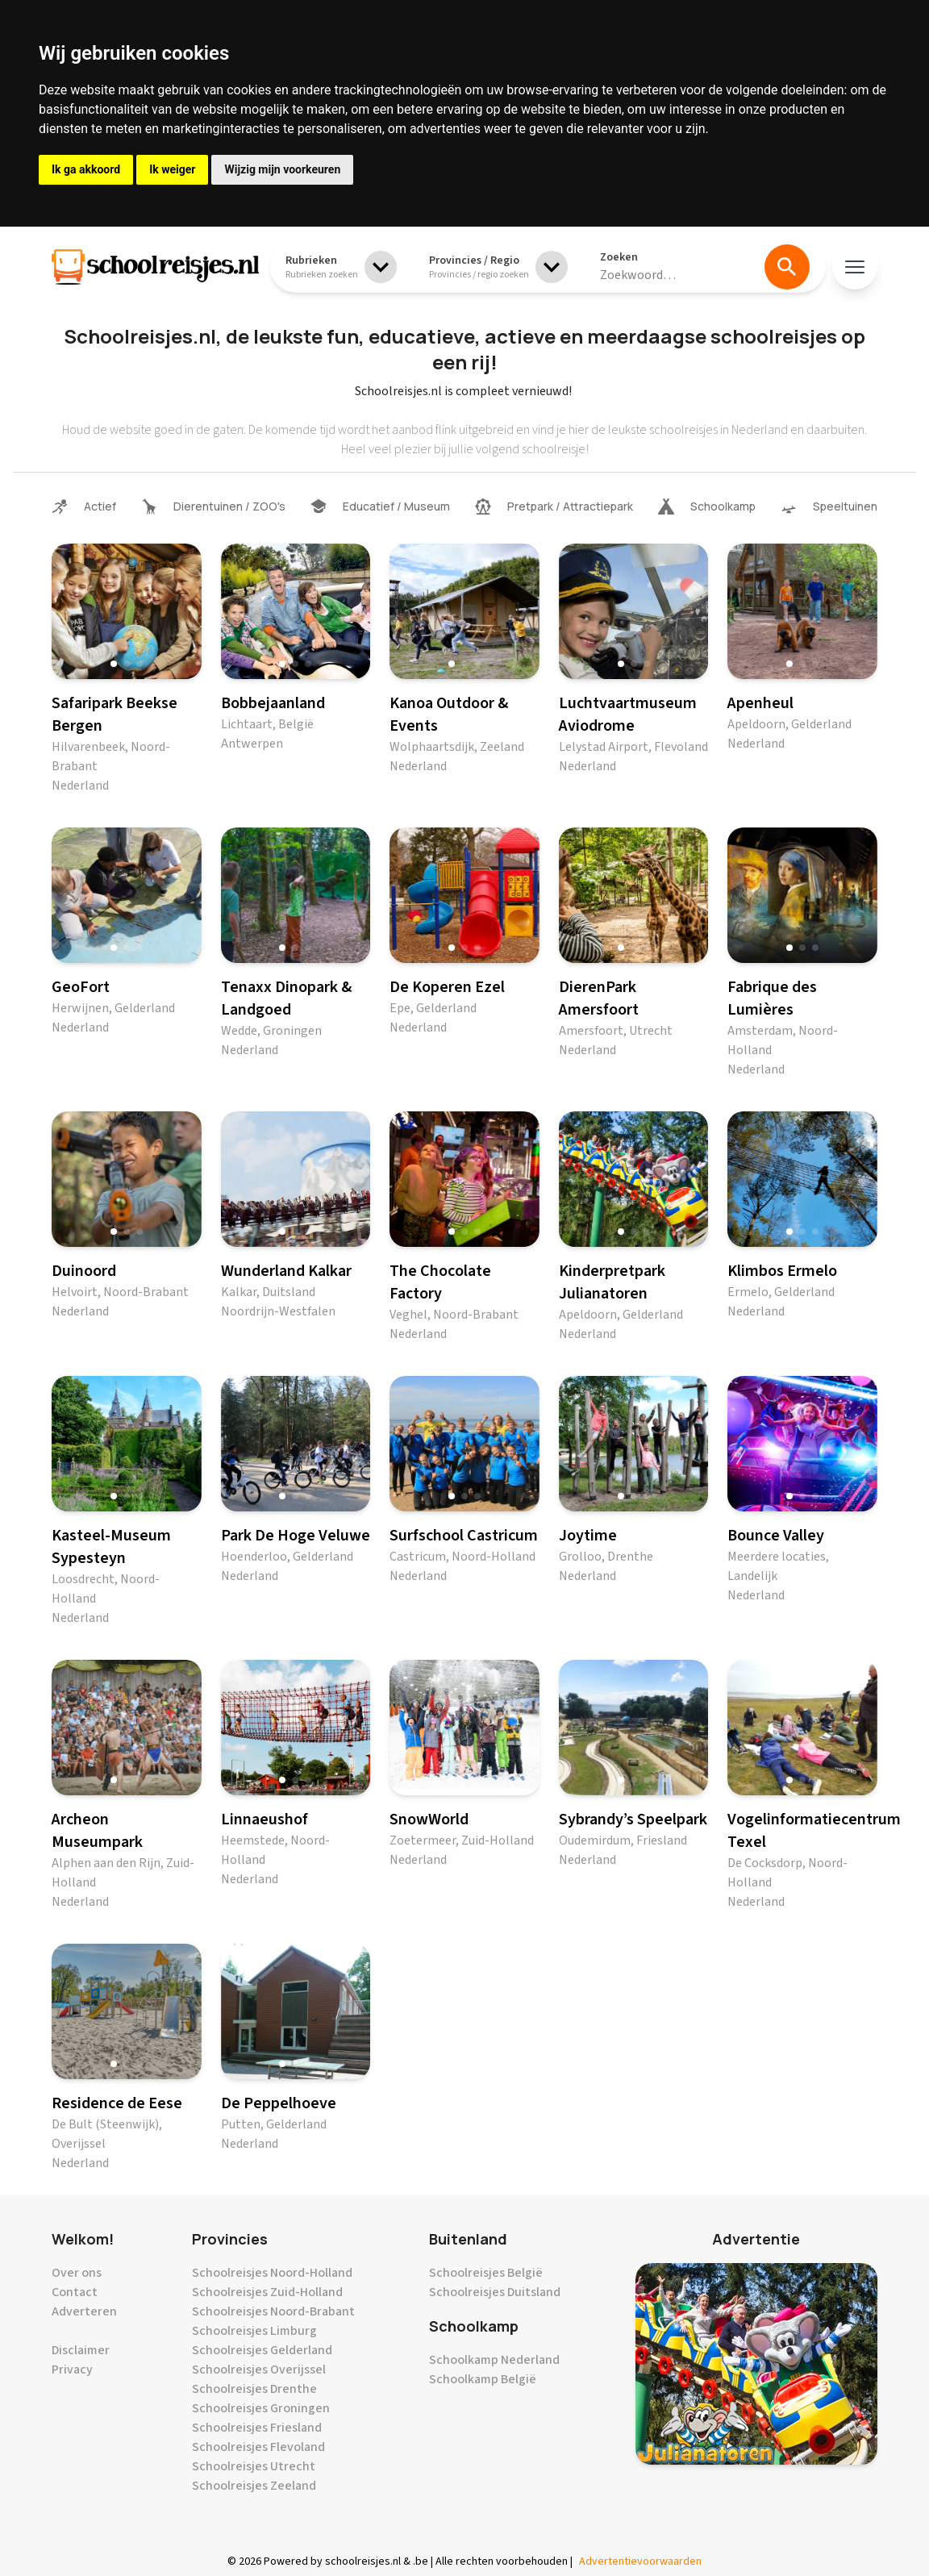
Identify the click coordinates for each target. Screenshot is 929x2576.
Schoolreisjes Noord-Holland (272, 2273)
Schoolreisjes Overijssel (259, 2369)
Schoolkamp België (482, 2379)
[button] (113, 664)
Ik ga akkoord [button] (86, 169)
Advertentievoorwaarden (640, 2561)
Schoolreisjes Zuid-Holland (267, 2292)
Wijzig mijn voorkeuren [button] (282, 169)
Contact (75, 2292)
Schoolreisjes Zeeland (254, 2486)
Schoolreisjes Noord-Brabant (273, 2311)
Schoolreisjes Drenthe (254, 2389)
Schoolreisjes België (486, 2273)
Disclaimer (81, 2350)
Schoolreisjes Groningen (261, 2408)
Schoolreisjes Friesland (257, 2427)
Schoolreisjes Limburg (254, 2331)
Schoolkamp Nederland (494, 2360)
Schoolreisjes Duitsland (494, 2292)
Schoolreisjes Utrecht (253, 2466)
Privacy (72, 2369)
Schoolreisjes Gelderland (262, 2350)
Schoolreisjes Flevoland (258, 2447)
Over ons (77, 2273)
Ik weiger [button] (172, 169)
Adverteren (84, 2311)
